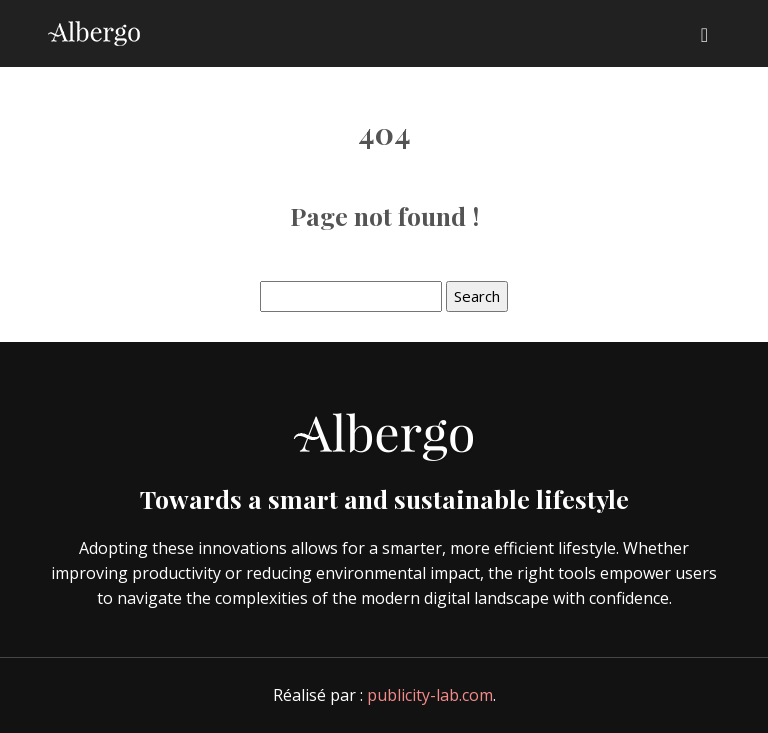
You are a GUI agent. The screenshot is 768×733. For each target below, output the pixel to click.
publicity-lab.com (430, 695)
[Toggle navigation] (704, 33)
